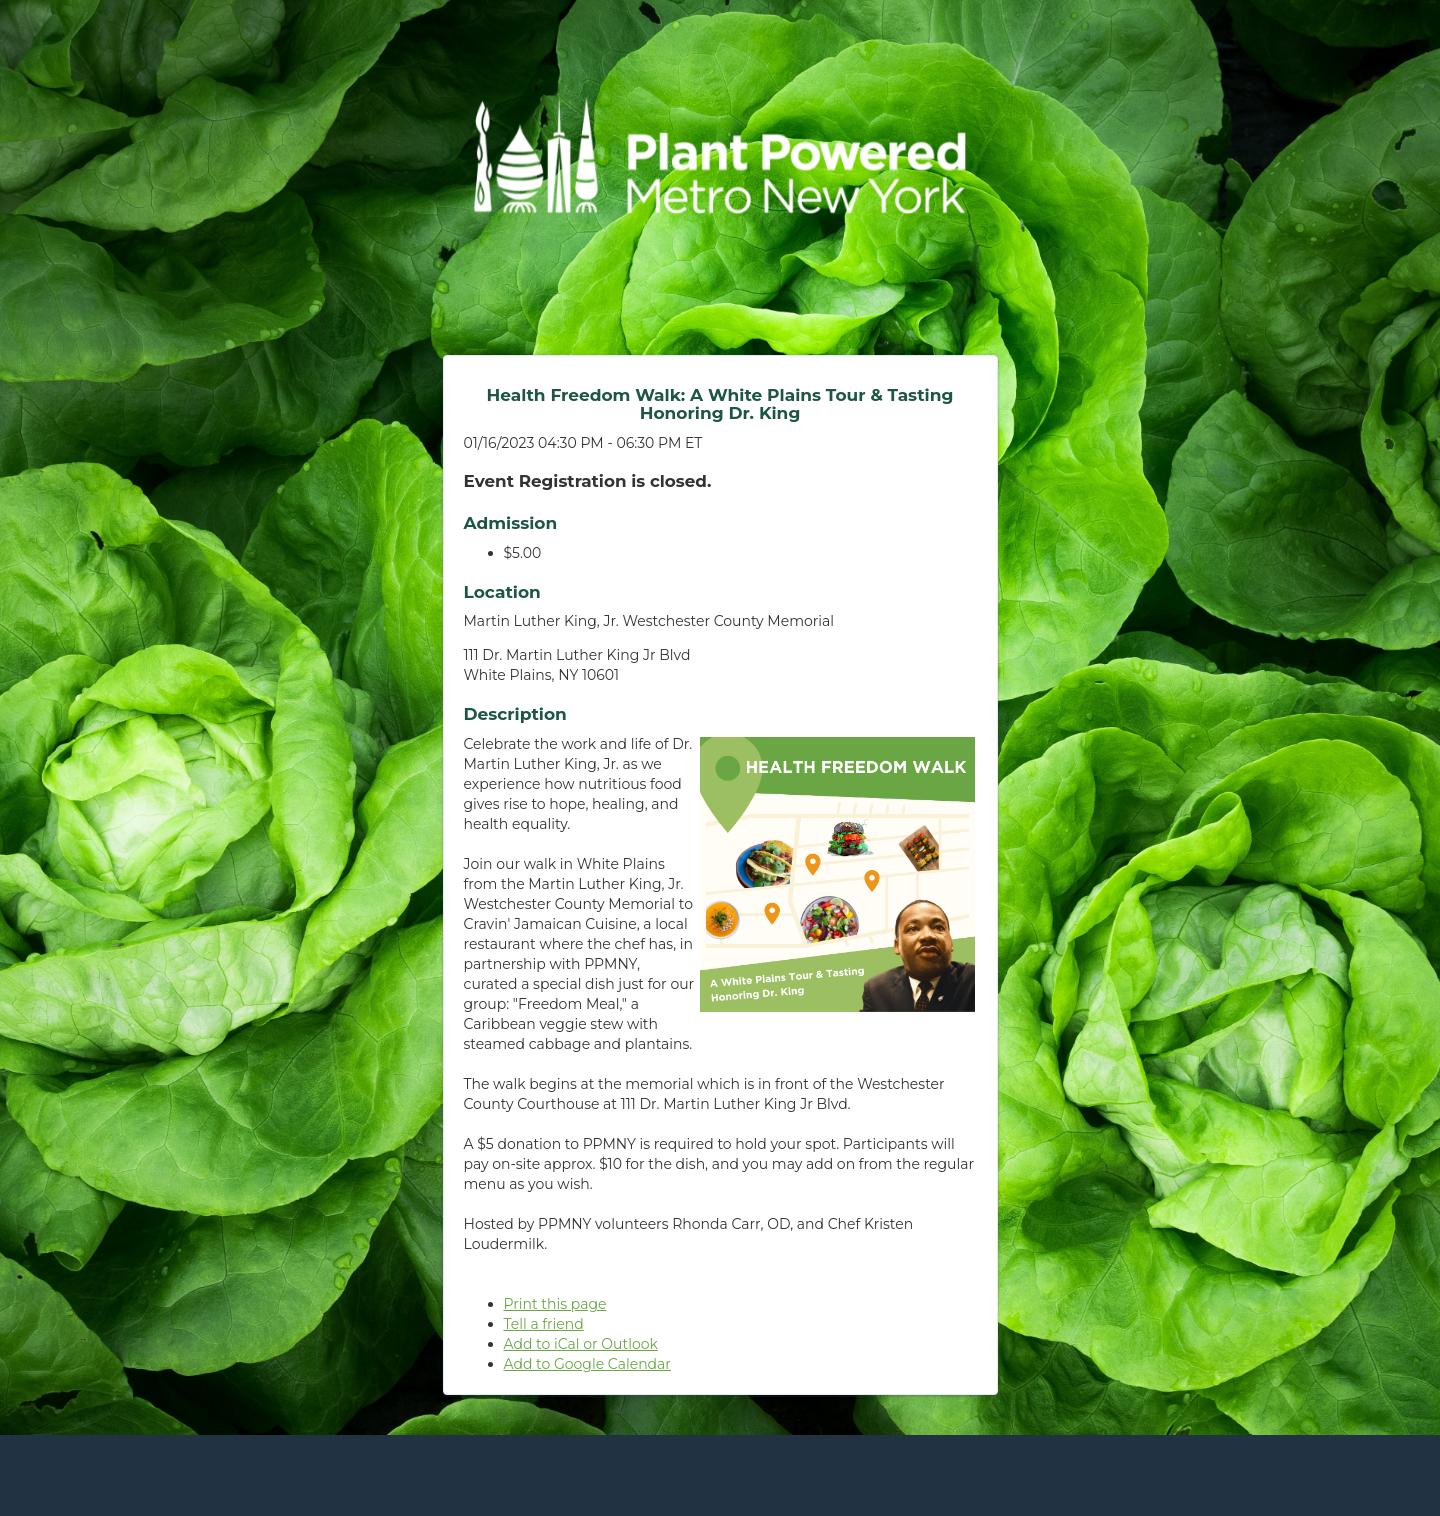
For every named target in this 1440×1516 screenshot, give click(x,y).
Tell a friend (544, 1324)
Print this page (555, 1304)
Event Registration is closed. (588, 481)
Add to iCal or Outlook (581, 1344)
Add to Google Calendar (587, 1364)
